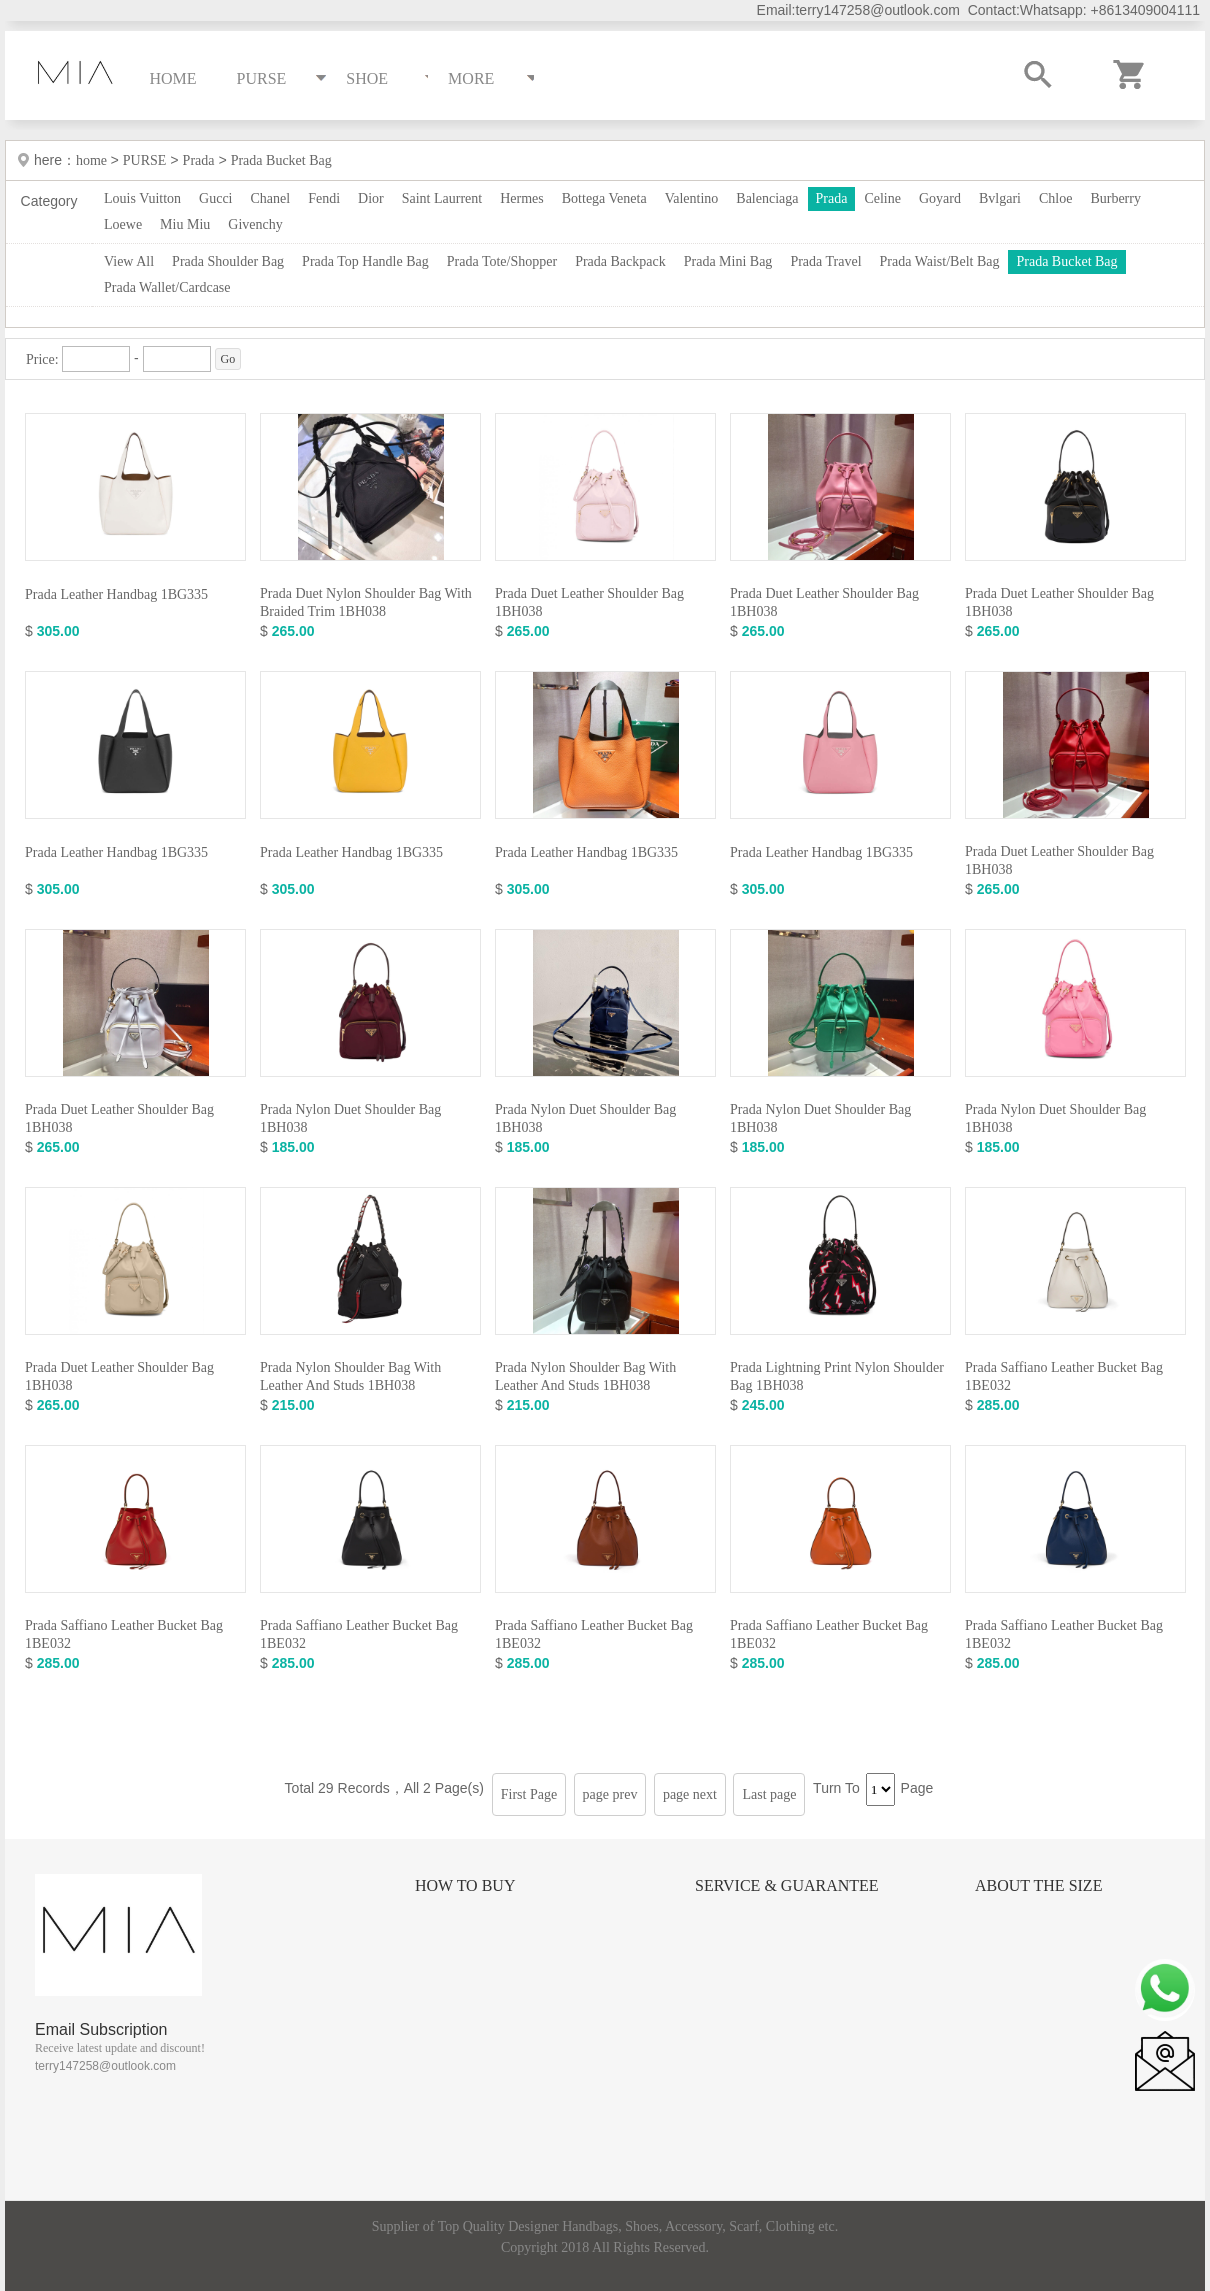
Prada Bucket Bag (281, 160)
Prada (199, 160)
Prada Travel (825, 261)
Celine (882, 198)
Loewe (123, 224)
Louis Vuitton (142, 198)
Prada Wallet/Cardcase (167, 287)
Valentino (692, 198)
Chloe (1055, 198)
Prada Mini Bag (728, 261)
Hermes (522, 198)
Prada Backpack (620, 261)
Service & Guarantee (787, 1885)
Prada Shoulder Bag (228, 261)
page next (690, 1794)
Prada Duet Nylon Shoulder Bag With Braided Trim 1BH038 (366, 602)
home (93, 160)
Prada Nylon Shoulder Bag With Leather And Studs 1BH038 (350, 1376)
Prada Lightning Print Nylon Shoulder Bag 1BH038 (837, 1376)
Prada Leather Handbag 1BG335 (116, 594)
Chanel (271, 198)
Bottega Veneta (604, 198)
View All (129, 261)
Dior (371, 198)
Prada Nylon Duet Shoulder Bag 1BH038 (350, 1118)
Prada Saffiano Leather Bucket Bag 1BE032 (1064, 1376)
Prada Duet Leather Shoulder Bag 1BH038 (589, 602)
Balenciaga (767, 198)
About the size (1038, 1885)
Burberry (1115, 198)
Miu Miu (185, 224)
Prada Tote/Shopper (502, 261)
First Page (529, 1794)
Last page (769, 1794)
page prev (610, 1794)
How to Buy (465, 1885)
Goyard (940, 198)
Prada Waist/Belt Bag (940, 261)
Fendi (324, 198)
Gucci (215, 198)
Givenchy (255, 224)
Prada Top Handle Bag (365, 261)
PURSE (145, 160)
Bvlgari (1000, 198)
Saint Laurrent (442, 198)
